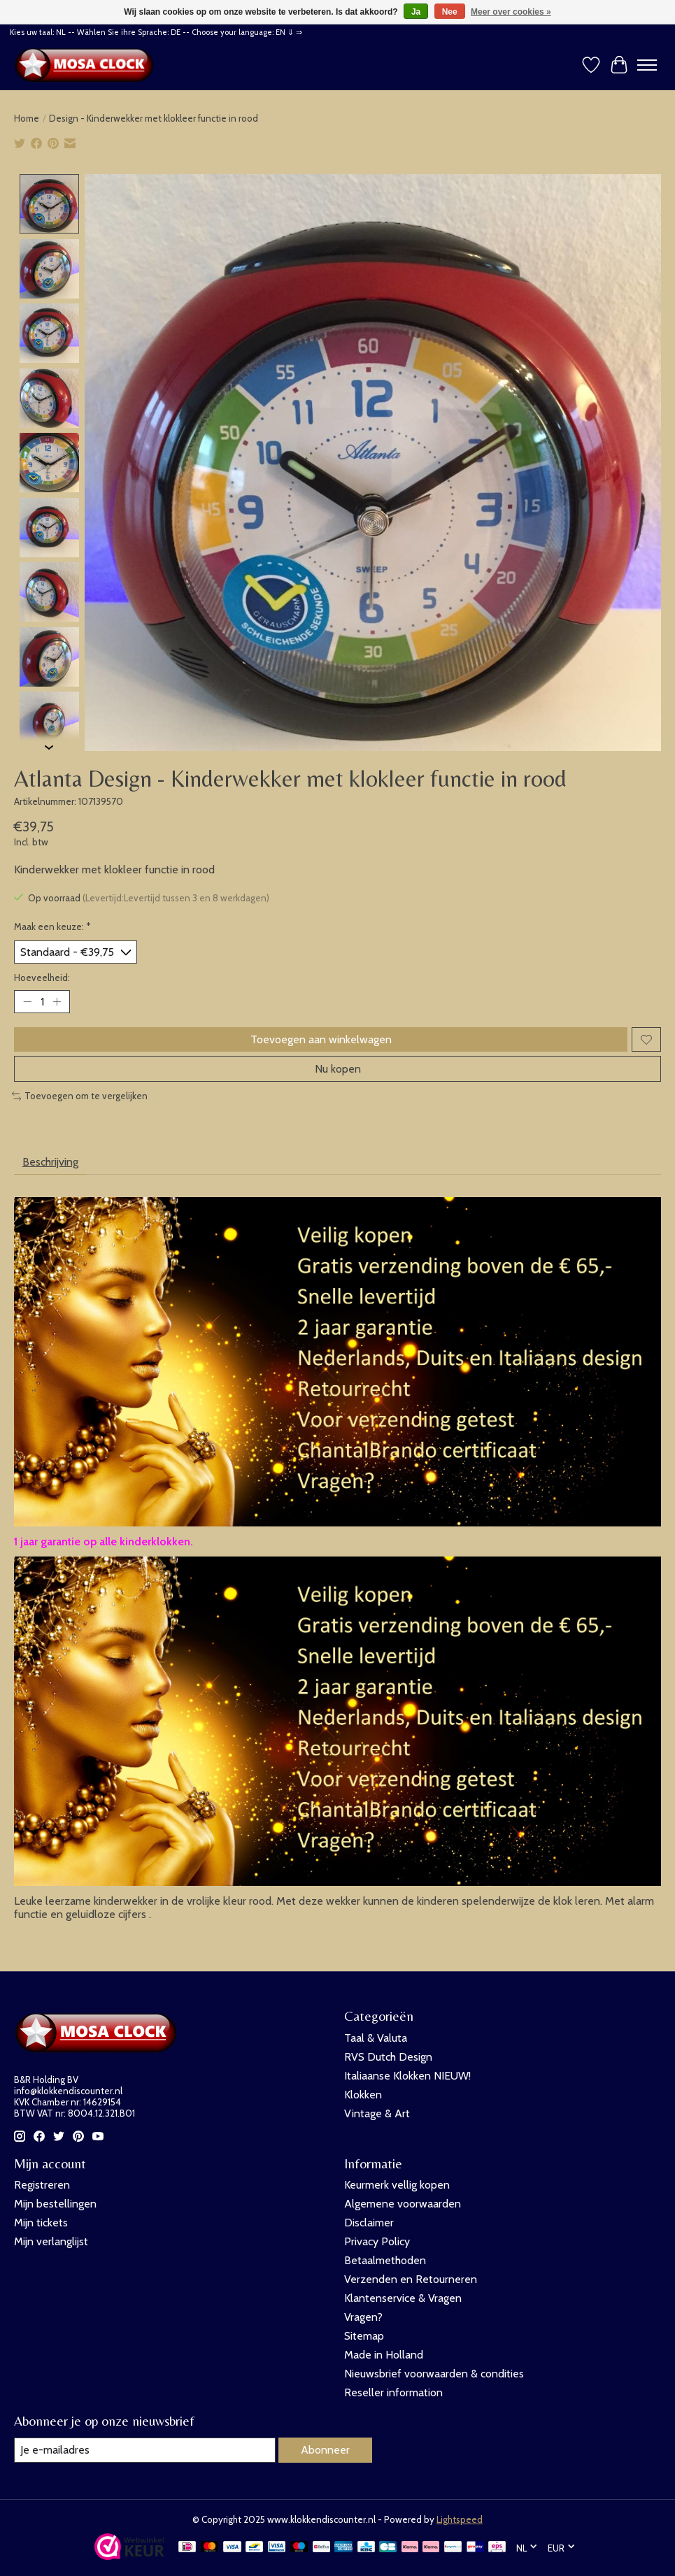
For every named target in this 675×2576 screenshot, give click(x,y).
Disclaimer (369, 2222)
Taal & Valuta (375, 2038)
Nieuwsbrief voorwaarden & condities (434, 2373)
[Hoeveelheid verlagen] (27, 1002)
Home (26, 118)
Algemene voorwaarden (402, 2203)
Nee (449, 12)
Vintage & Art (377, 2113)
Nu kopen (338, 1068)
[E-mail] (145, 2450)
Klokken (363, 2094)
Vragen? (363, 2317)
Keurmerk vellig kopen (397, 2184)
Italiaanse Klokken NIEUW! (407, 2075)
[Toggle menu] (647, 65)
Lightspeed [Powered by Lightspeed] (459, 2519)
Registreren (42, 2184)
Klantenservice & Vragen (403, 2298)
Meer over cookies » (511, 12)
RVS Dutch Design (388, 2056)
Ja (415, 12)
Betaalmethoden (385, 2260)
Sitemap (364, 2335)
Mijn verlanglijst (51, 2241)
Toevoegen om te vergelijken (80, 1095)
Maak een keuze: (52, 926)
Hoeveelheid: (42, 977)
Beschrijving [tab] (50, 1161)
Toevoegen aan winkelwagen (321, 1039)
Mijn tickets (41, 2222)
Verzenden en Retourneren (410, 2279)
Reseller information (393, 2392)
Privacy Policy (377, 2241)
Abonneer (325, 2449)
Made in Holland (383, 2354)
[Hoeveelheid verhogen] (57, 1002)
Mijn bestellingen (55, 2203)
